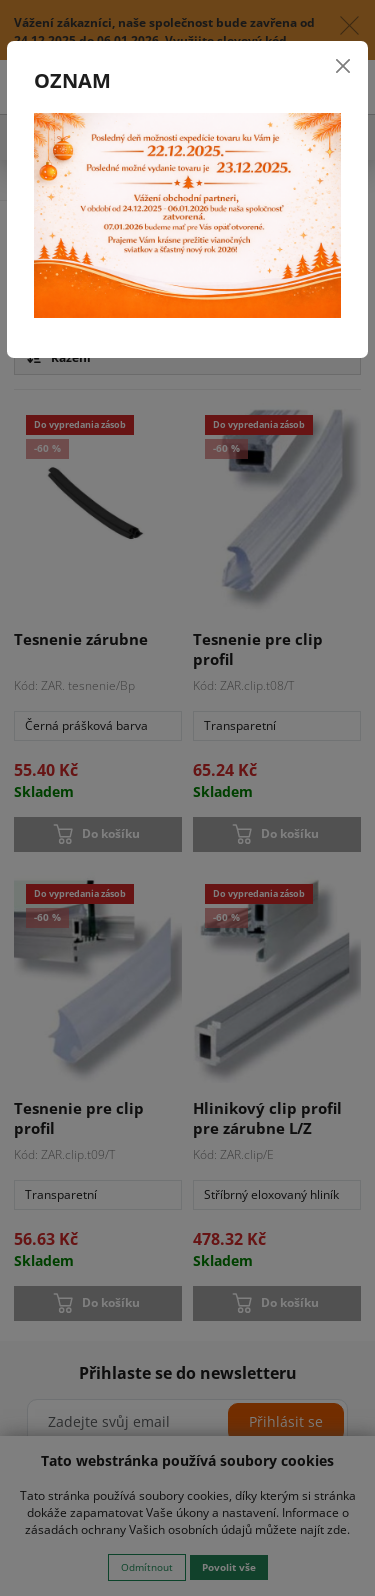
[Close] (343, 66)
